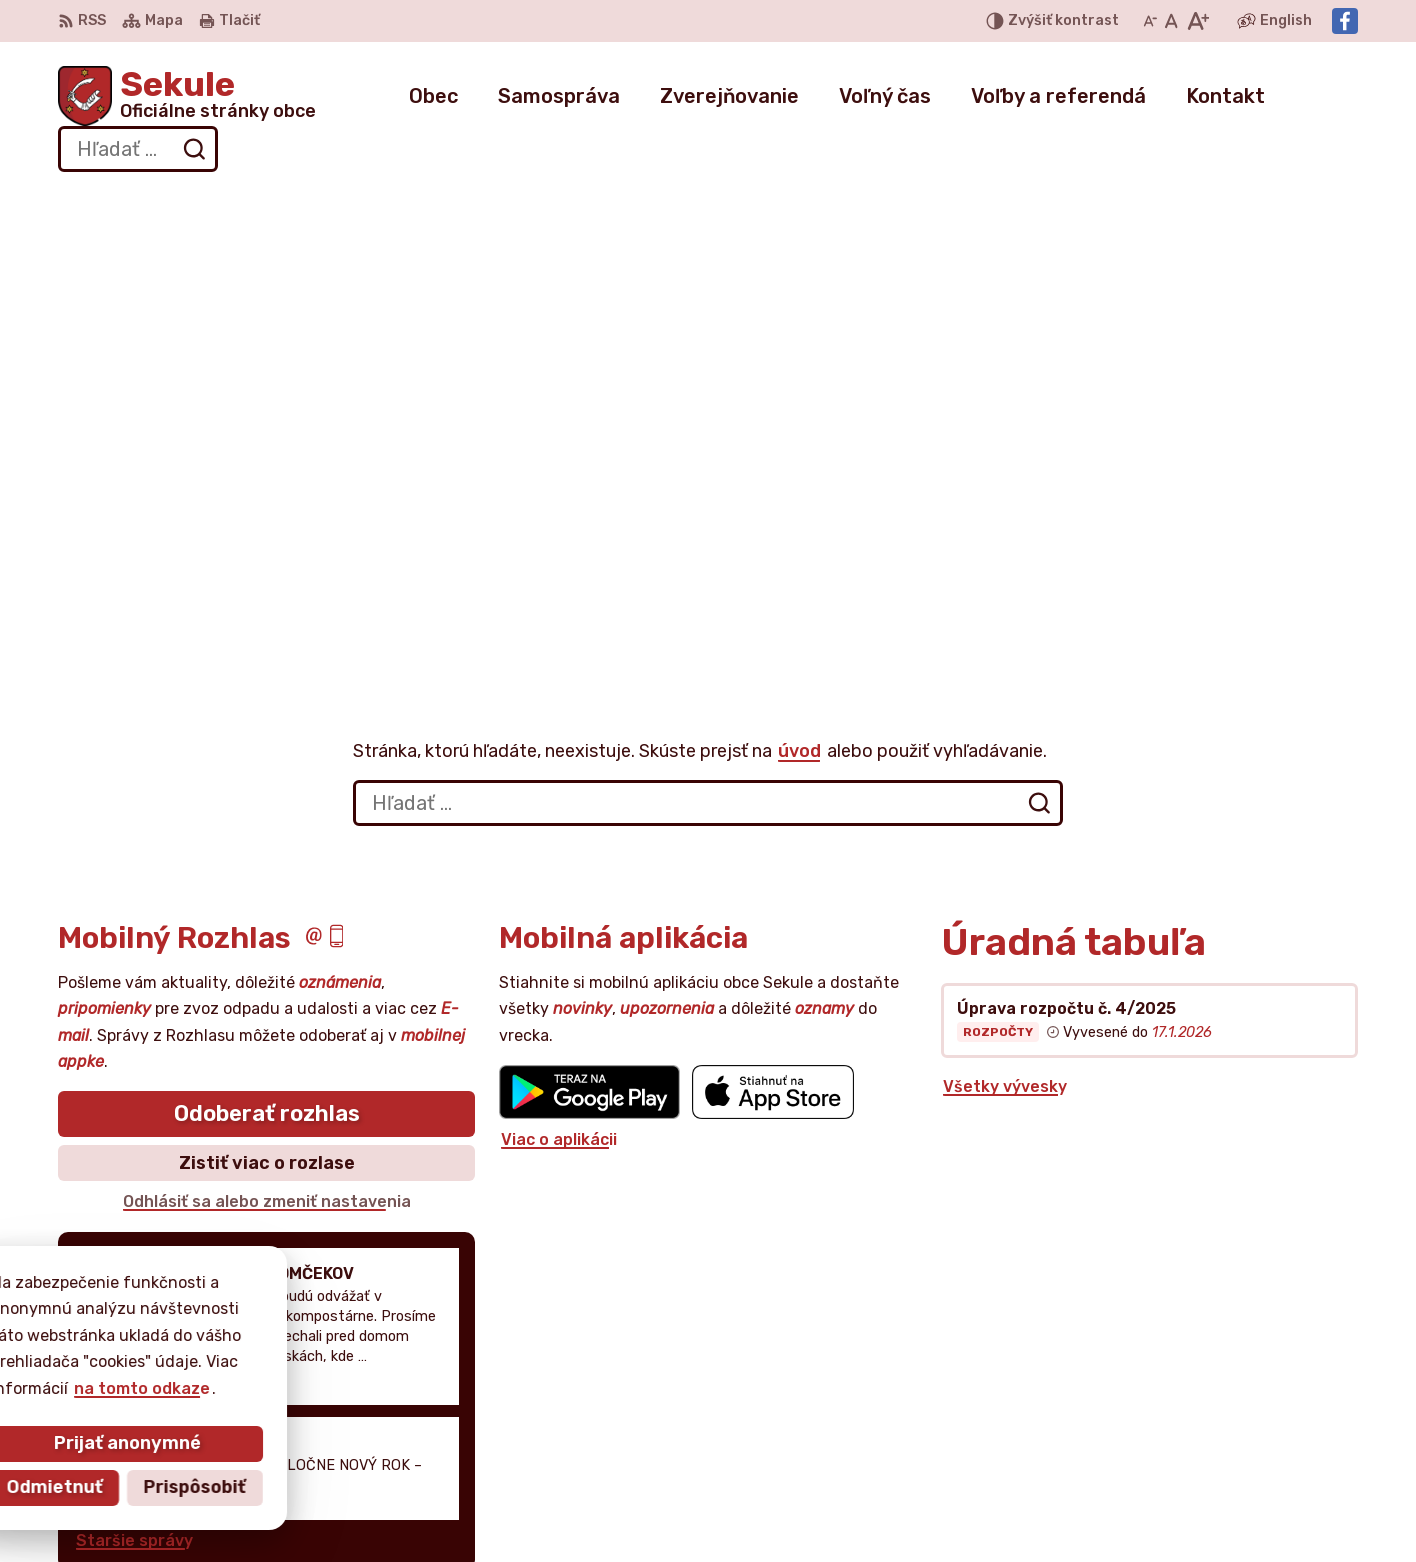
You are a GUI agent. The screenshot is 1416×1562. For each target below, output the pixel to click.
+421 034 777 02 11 (1210, 1416)
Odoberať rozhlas (267, 661)
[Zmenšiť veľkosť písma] (1150, 21)
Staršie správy (134, 1087)
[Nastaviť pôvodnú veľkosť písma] (1171, 21)
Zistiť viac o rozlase (267, 710)
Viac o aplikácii (559, 687)
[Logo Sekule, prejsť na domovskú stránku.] (187, 96)
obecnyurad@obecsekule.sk (1245, 1439)
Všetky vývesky (1005, 634)
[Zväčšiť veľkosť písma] (1197, 21)
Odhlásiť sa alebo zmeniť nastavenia (267, 749)
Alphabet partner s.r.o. (354, 1315)
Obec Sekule (237, 1334)
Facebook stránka (1207, 1461)
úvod (799, 298)
